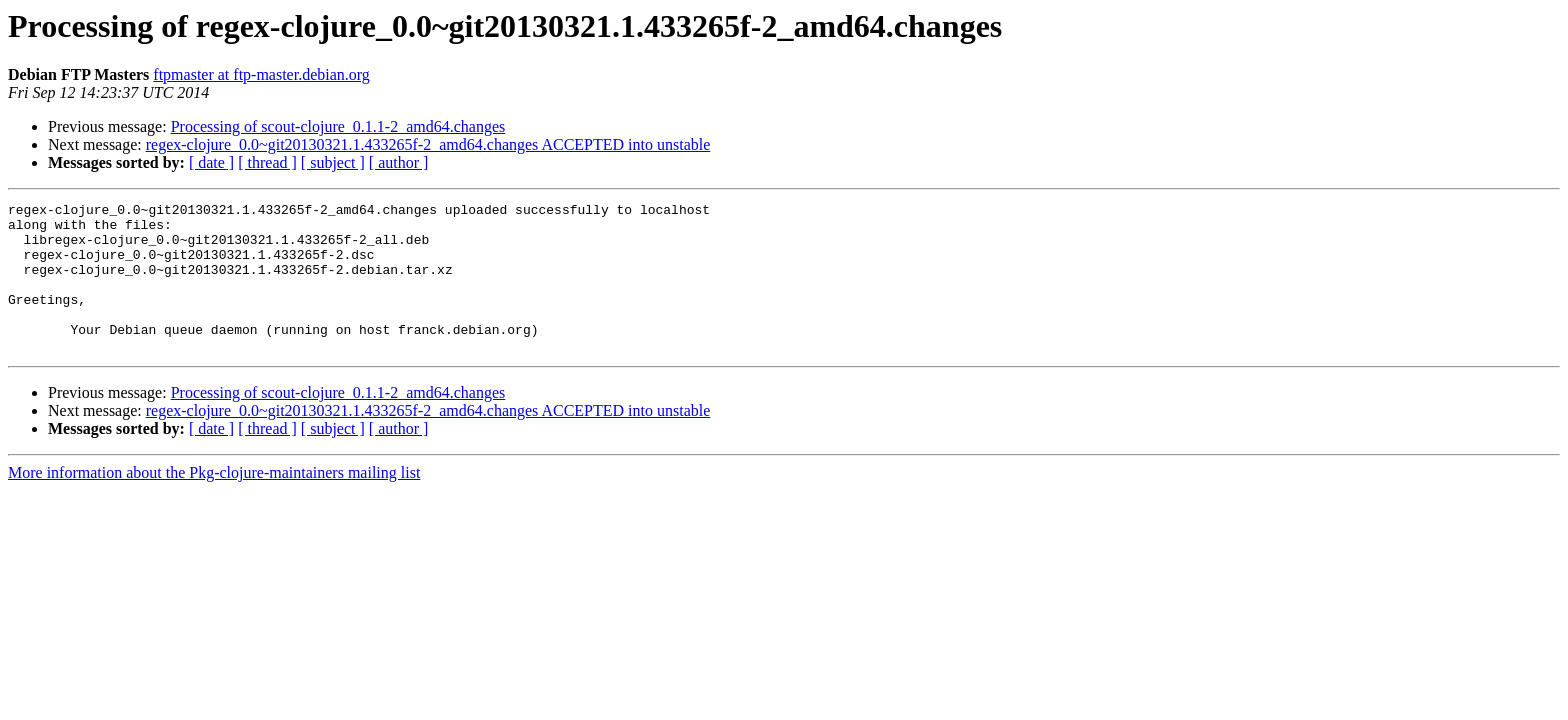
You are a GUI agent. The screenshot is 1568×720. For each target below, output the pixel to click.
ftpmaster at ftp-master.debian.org (261, 74)
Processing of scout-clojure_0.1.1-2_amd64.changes (338, 126)
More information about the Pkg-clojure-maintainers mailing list (214, 502)
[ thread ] (267, 162)
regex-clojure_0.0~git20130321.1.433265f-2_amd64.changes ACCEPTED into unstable (428, 144)
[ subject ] (333, 162)
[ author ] (399, 162)
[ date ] (211, 162)
